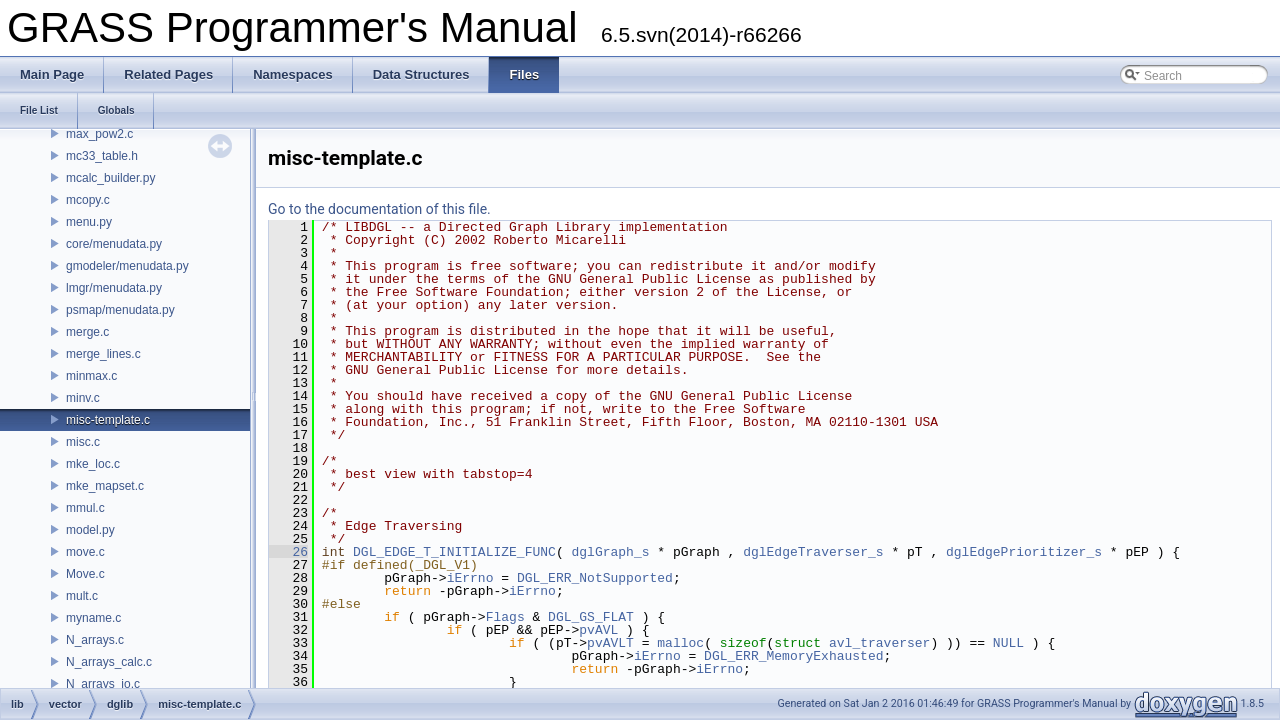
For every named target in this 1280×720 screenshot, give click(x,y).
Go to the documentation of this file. (379, 209)
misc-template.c (108, 420)
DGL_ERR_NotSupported (595, 578)
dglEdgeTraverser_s (813, 552)
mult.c (82, 596)
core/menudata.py (114, 244)
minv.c (83, 398)
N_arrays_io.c (103, 684)
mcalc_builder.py (110, 178)
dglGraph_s (610, 552)
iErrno (470, 578)
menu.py (89, 222)
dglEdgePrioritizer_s (1024, 552)
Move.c (85, 574)
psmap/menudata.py (120, 310)
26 (288, 552)
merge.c (87, 332)
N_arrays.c (95, 640)
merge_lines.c (103, 354)
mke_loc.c (93, 464)
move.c (85, 552)
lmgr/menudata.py (114, 288)
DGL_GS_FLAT (591, 617)
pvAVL (598, 630)
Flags (505, 617)
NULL (1008, 643)
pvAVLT (610, 643)
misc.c (83, 442)
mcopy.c (88, 200)
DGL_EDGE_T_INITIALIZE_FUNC (454, 552)
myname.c (93, 618)
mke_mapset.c (105, 486)
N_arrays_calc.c (109, 662)
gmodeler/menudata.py (127, 266)
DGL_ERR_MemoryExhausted (793, 656)
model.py (90, 530)
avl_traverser (879, 643)
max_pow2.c (99, 134)
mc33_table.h (102, 156)
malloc (680, 643)
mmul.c (85, 508)
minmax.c (91, 376)
